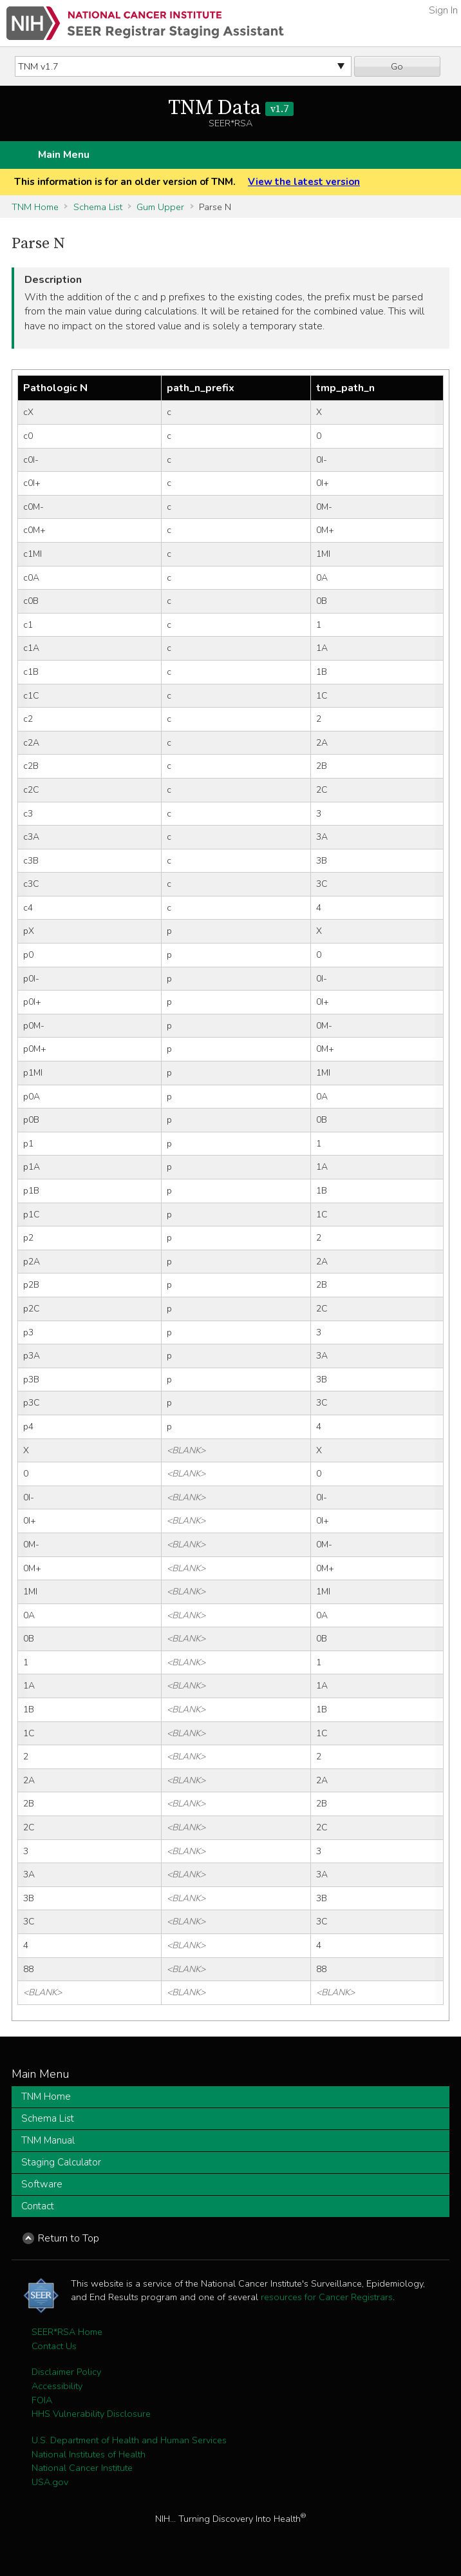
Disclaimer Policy (66, 2371)
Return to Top (68, 2238)
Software (41, 2184)
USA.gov (50, 2481)
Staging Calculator (61, 2162)
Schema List (97, 206)
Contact (37, 2206)
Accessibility (57, 2385)
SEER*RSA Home (67, 2331)
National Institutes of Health (89, 2454)
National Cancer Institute (82, 2467)
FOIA (42, 2400)
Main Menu (63, 155)
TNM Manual (48, 2140)
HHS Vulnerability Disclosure (91, 2413)
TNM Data (231, 108)
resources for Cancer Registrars (327, 2296)
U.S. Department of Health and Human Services (129, 2440)
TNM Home (35, 206)
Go (397, 66)
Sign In (443, 10)
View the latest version (304, 181)
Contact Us (54, 2345)
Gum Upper (160, 206)
